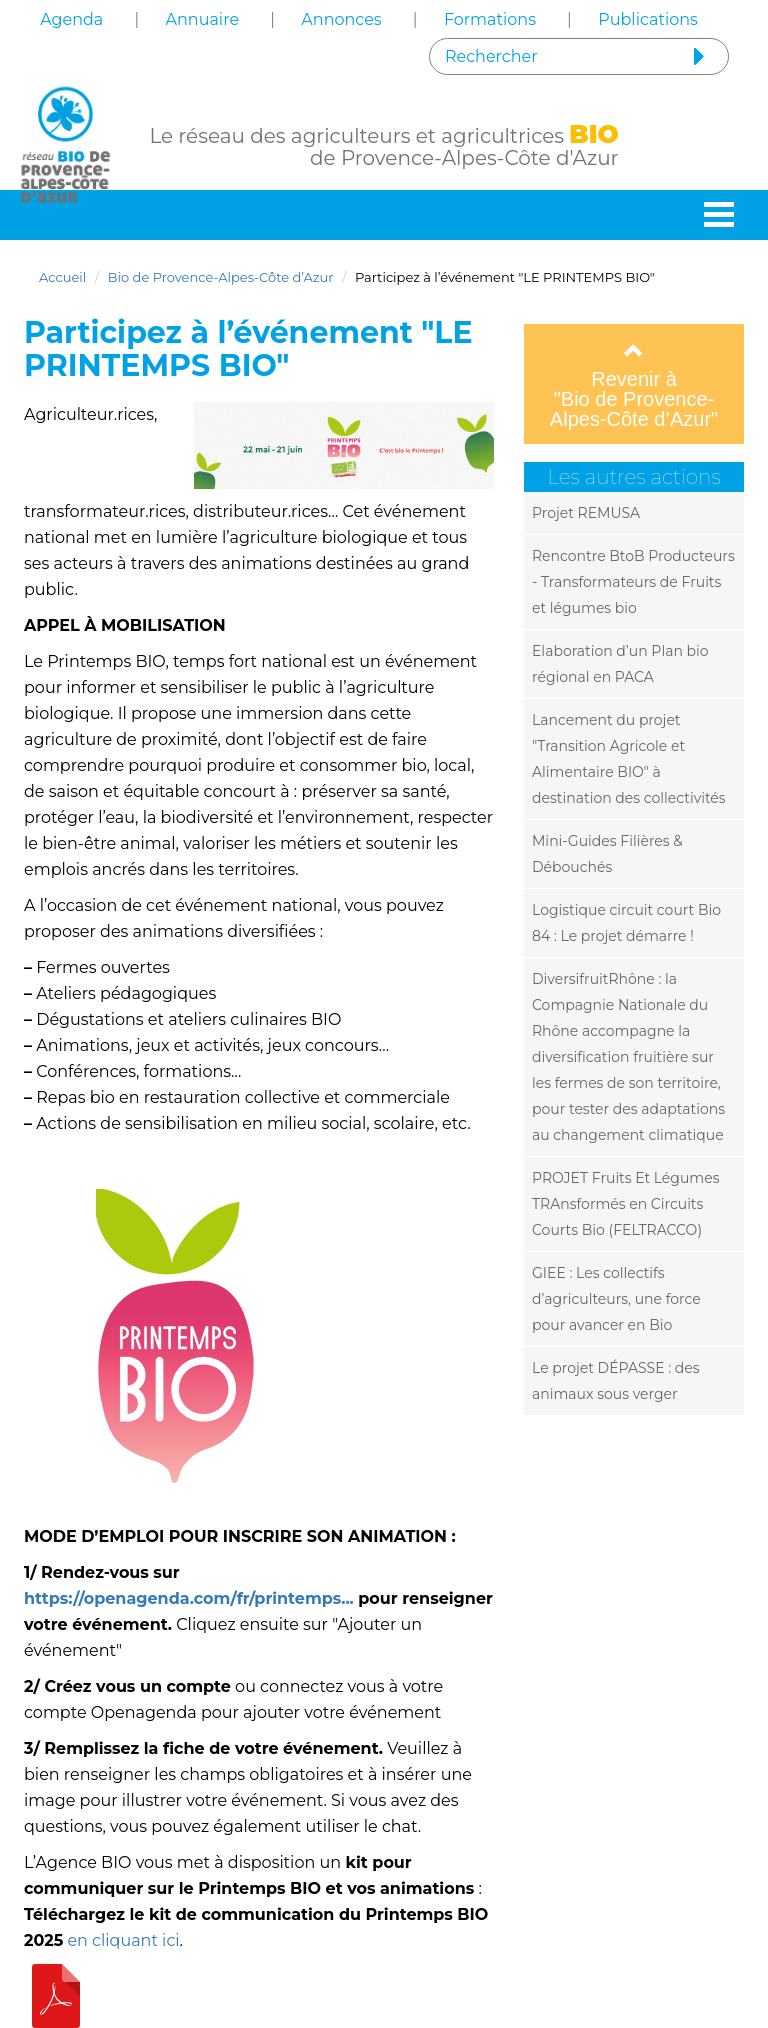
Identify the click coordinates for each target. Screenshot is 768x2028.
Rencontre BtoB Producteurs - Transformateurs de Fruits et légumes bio (633, 582)
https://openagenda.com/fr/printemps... (189, 1598)
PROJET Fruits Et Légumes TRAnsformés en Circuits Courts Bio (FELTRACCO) (625, 1204)
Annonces (341, 19)
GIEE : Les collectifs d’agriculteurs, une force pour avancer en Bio (616, 1299)
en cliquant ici (123, 1940)
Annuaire (202, 19)
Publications (648, 19)
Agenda (71, 19)
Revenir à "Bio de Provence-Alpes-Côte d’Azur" (634, 385)
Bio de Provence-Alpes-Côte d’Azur (221, 277)
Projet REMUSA (586, 513)
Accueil (62, 277)
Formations (490, 19)
